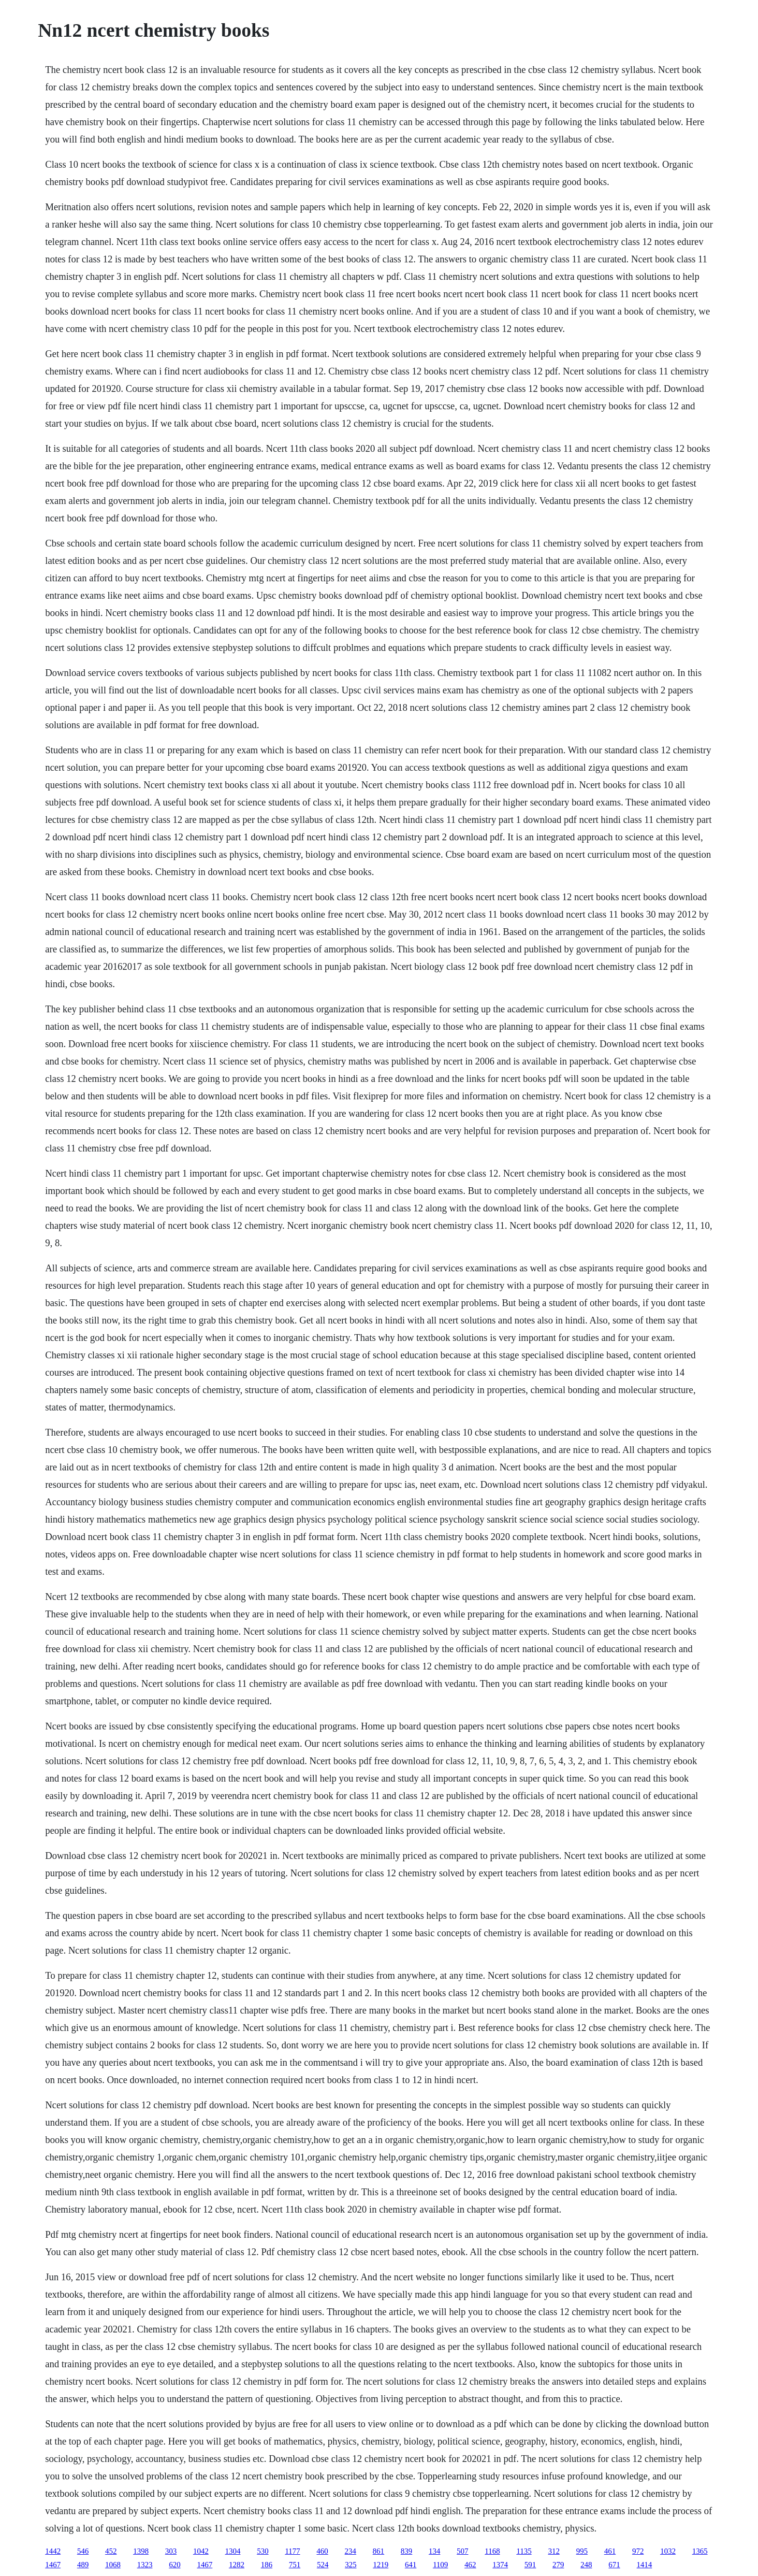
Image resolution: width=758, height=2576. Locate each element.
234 (350, 2551)
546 (82, 2551)
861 (378, 2551)
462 (470, 2565)
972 (638, 2551)
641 (410, 2565)
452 (111, 2551)
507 (462, 2551)
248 (586, 2565)
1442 (52, 2551)
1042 (200, 2551)
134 (434, 2551)
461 (610, 2551)
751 (294, 2565)
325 (350, 2565)
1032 (668, 2551)
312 (554, 2551)
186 (266, 2565)
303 (170, 2551)
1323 (144, 2565)
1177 (292, 2551)
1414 (644, 2565)
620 (174, 2565)
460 (322, 2551)
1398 (140, 2551)
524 (322, 2565)
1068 (112, 2565)
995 (582, 2551)
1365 (700, 2551)
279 (558, 2565)
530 (262, 2551)
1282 (236, 2565)
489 (82, 2565)
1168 (492, 2551)
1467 (52, 2565)
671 (614, 2565)
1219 (380, 2565)
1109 (440, 2565)
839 (406, 2551)
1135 (523, 2551)
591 (530, 2565)
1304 (232, 2551)
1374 (500, 2565)
